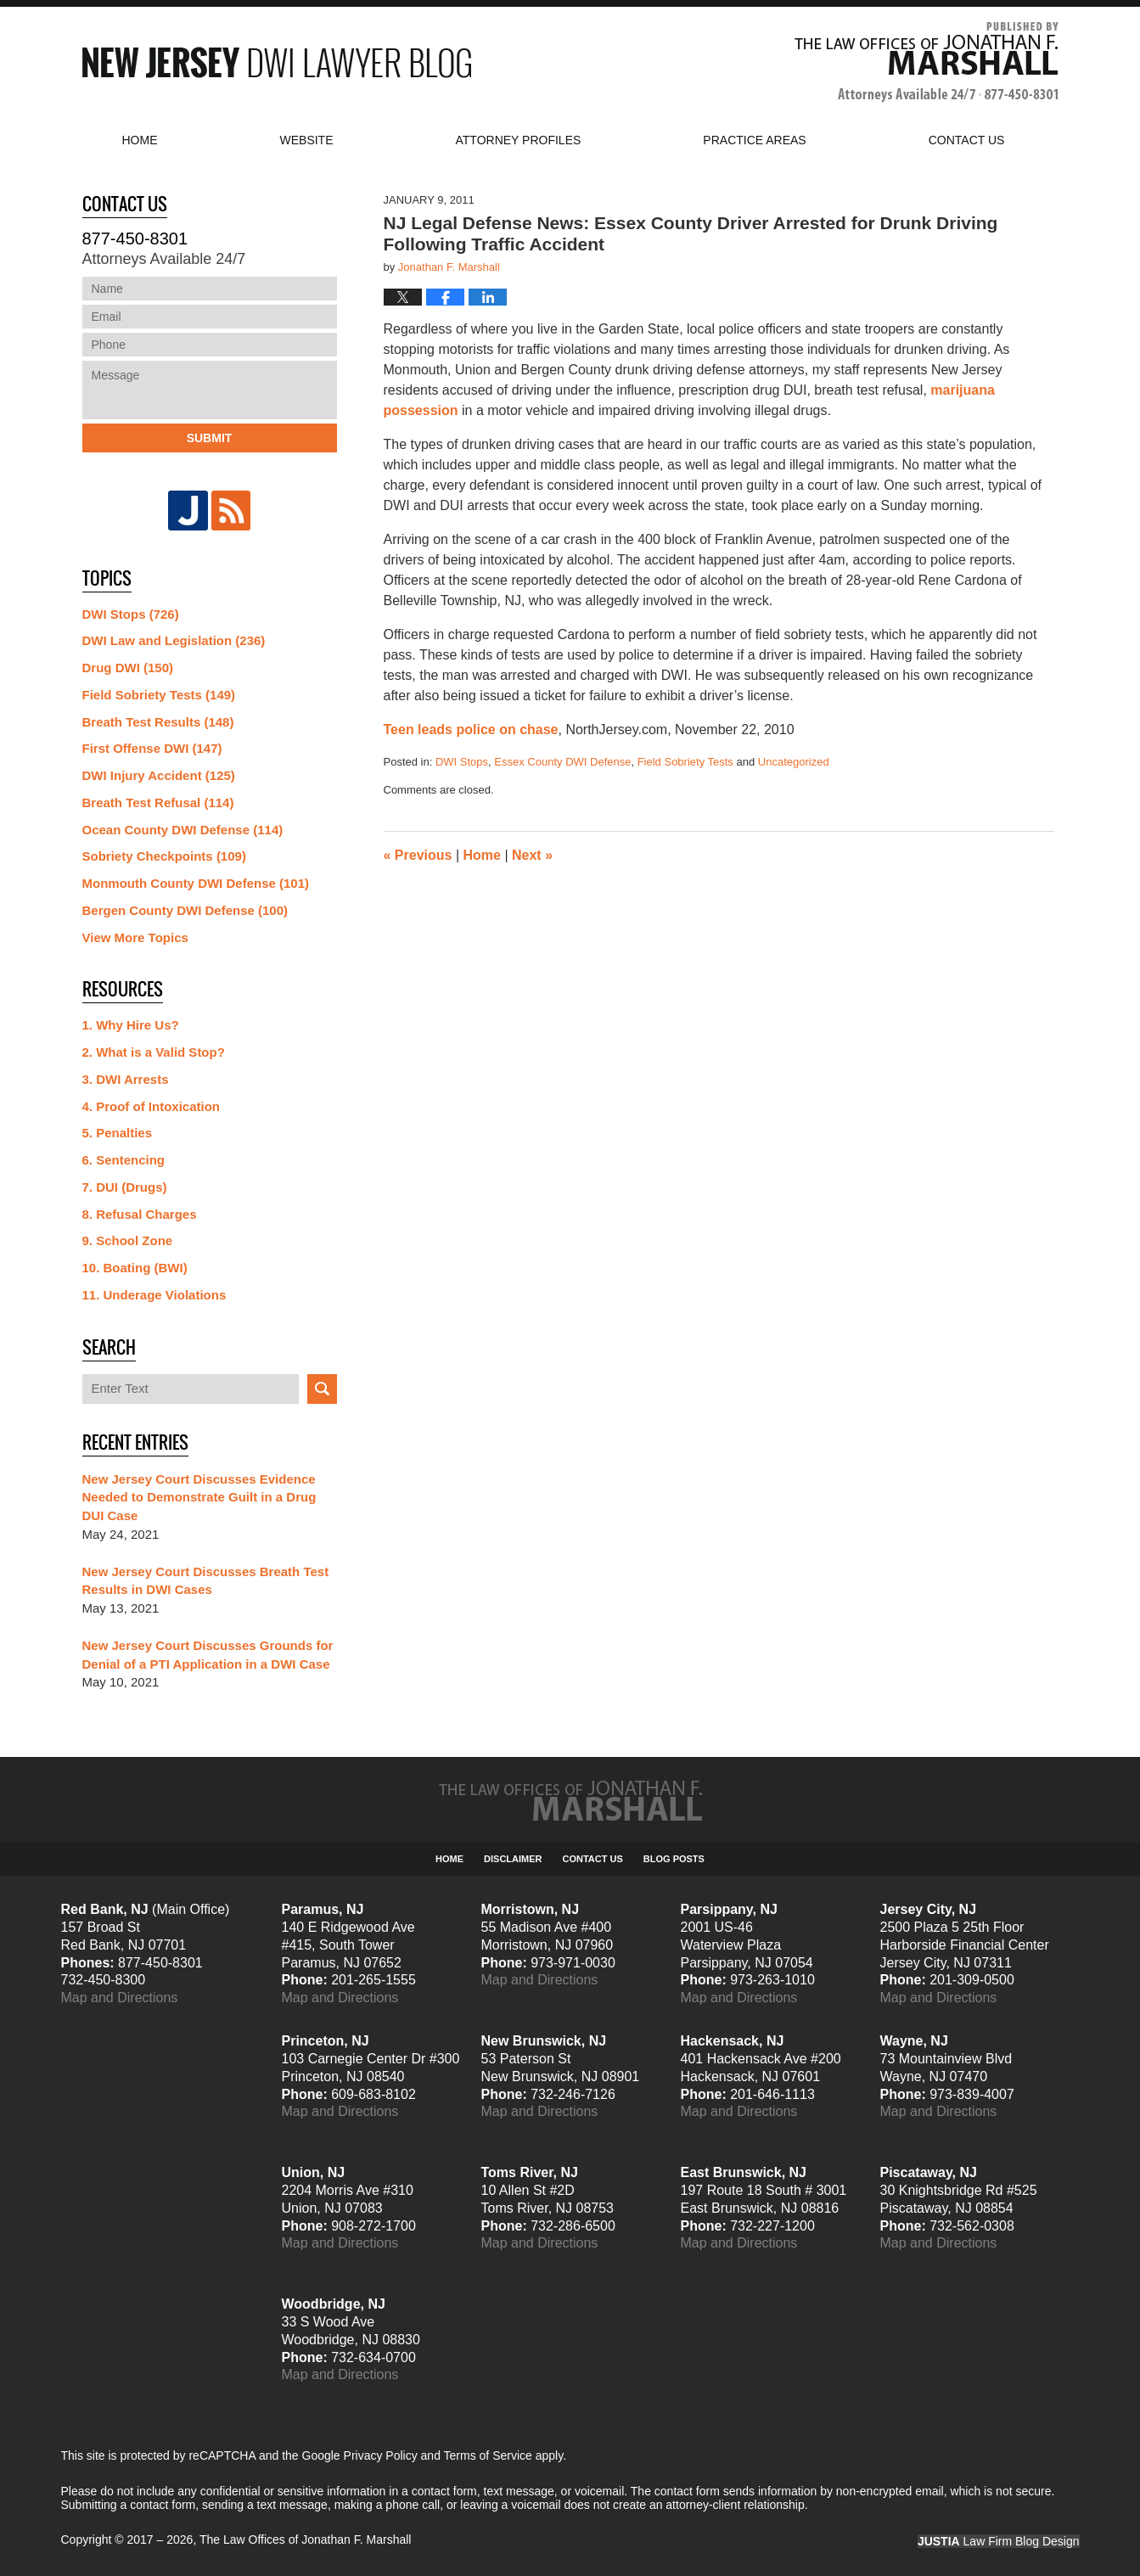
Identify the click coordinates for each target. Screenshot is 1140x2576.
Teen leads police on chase (471, 729)
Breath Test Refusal (158, 802)
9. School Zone (127, 1240)
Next (532, 855)
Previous (418, 855)
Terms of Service (488, 2455)
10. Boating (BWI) (135, 1267)
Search (322, 1389)
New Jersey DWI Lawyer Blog (276, 62)
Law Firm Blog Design (999, 2541)
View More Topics (135, 937)
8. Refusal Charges (139, 1214)
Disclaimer (513, 1859)
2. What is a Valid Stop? (153, 1052)
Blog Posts (674, 1859)
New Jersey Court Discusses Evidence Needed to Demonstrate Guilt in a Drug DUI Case (199, 1498)
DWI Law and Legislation (174, 640)
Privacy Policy (381, 2455)
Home (140, 140)
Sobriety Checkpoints (164, 856)
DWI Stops (461, 761)
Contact (967, 140)
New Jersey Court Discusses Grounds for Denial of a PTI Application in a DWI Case (208, 1654)
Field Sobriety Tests (685, 761)
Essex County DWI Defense (562, 761)
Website (307, 140)
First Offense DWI (152, 748)
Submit (210, 438)
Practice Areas (754, 140)
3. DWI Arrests (125, 1079)
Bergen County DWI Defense (185, 910)
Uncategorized (793, 761)
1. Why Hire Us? (130, 1025)
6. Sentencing (124, 1160)
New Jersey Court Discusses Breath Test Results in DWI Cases (205, 1580)
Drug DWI (128, 667)
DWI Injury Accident (158, 775)
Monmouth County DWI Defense (196, 883)
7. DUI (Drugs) (124, 1187)
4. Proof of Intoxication (151, 1106)
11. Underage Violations (154, 1295)
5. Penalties (117, 1132)
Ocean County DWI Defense (183, 829)
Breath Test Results (158, 722)
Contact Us (593, 1859)
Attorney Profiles (518, 140)
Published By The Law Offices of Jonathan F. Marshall (927, 62)
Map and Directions (119, 1997)
